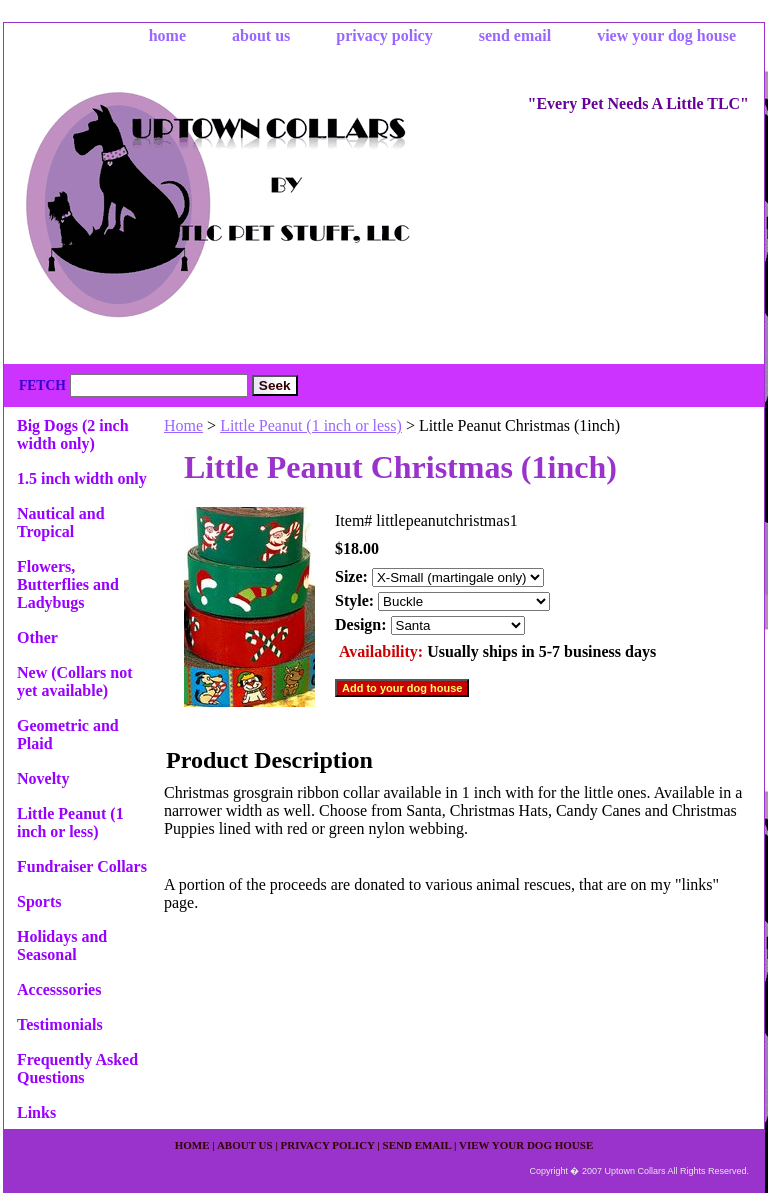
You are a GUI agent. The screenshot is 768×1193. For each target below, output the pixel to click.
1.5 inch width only (82, 478)
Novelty (43, 778)
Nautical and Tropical (61, 522)
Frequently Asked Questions (77, 1068)
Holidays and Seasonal (62, 945)
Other (37, 637)
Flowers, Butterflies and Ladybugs (68, 584)
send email (515, 35)
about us (261, 35)
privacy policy (384, 35)
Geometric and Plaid (68, 734)
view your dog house (666, 35)
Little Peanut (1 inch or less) (311, 425)
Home (183, 425)
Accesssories (59, 989)
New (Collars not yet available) (75, 681)
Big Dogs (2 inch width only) (73, 434)
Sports (39, 901)
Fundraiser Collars (82, 866)
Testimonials (60, 1024)
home (167, 35)
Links (36, 1112)
